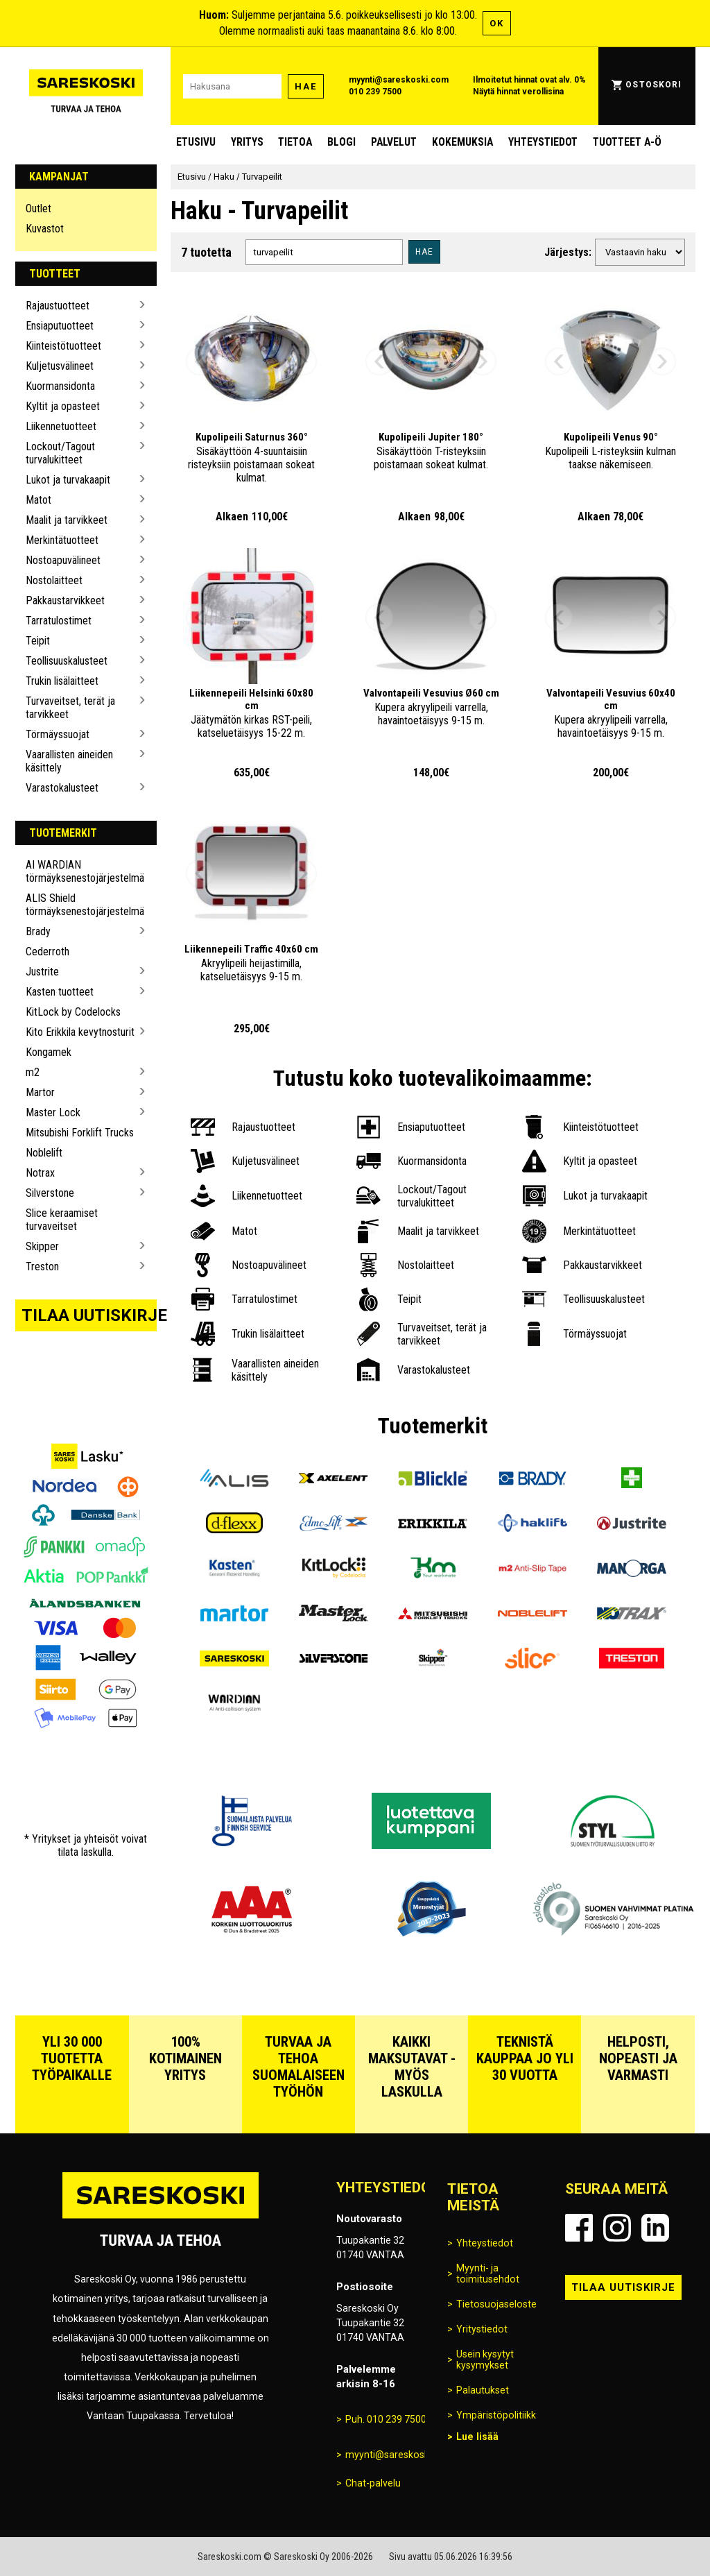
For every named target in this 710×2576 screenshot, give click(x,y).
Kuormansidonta (60, 386)
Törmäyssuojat (57, 734)
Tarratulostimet (59, 620)
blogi (341, 141)
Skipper (42, 1246)
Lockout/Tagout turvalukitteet (60, 453)
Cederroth (47, 951)
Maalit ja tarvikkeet (66, 520)
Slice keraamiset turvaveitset (62, 1219)
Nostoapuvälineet (63, 560)
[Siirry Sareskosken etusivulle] (86, 86)
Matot (38, 499)
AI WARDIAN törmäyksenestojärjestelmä (81, 871)
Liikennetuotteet (61, 426)
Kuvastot (45, 228)
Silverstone (50, 1193)
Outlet (38, 208)
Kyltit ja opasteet (63, 406)
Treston (42, 1266)
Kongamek (48, 1052)
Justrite (42, 971)
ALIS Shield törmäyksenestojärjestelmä (81, 905)
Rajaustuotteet (57, 305)
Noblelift (44, 1152)
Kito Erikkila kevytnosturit (80, 1032)
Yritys (247, 141)
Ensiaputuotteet (60, 325)
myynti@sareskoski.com (399, 80)
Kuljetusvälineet (60, 366)
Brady (38, 931)
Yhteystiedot (543, 141)
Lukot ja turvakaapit (68, 479)
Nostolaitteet (54, 580)
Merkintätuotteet (62, 540)
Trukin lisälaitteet (62, 681)
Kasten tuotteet (60, 991)
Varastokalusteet (62, 787)
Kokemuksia (462, 141)
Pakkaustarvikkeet (65, 600)
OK (497, 23)
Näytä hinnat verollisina (518, 91)
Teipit (38, 640)
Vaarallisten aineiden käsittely (69, 761)
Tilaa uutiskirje (89, 1315)
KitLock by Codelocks (73, 1011)
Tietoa (295, 141)
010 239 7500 (375, 91)
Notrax (40, 1172)
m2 (33, 1072)
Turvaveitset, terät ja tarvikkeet (70, 707)
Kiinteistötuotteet (63, 345)
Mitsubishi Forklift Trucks (80, 1132)
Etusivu (196, 141)
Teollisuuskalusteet (66, 660)
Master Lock (53, 1112)
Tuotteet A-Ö (627, 141)
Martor (40, 1092)
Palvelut (394, 141)
